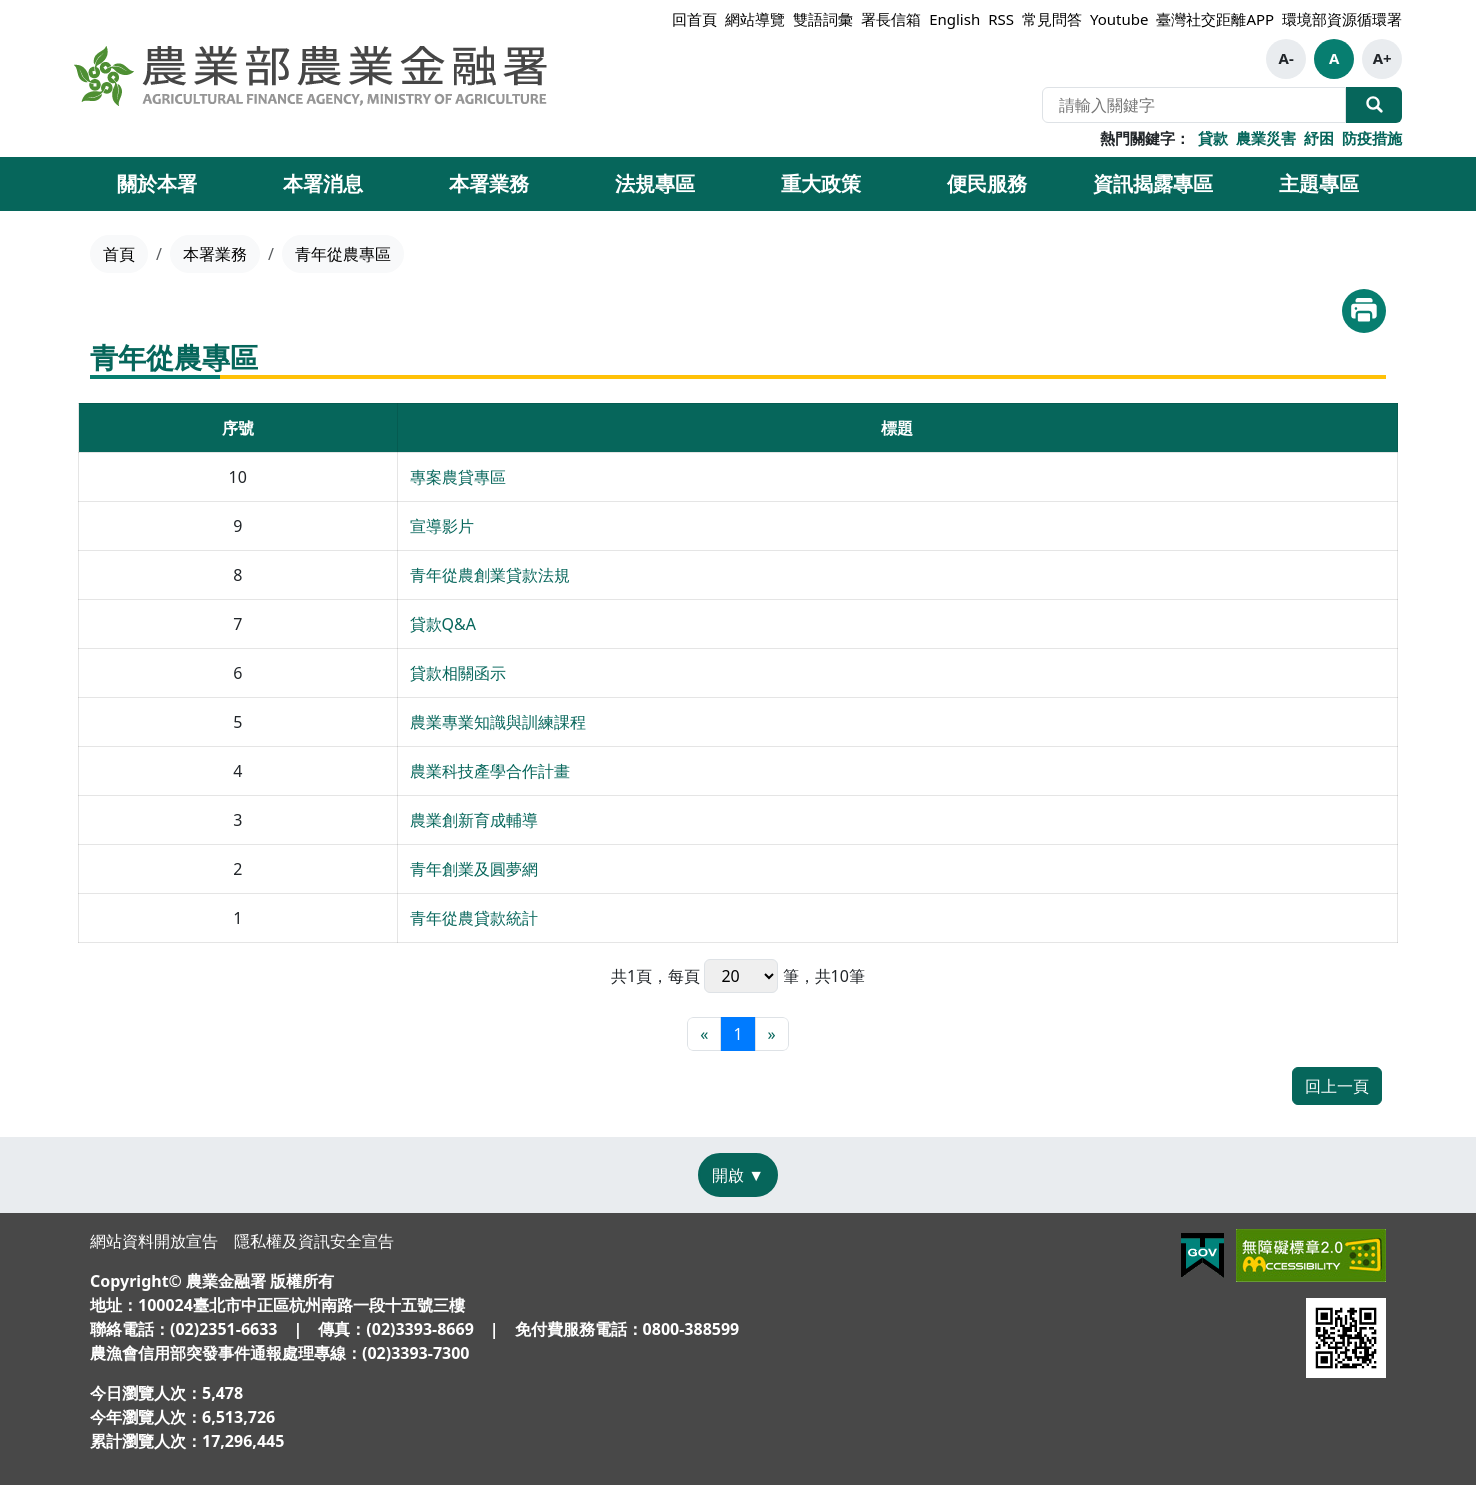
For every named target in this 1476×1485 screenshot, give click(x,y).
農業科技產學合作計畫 (490, 771)
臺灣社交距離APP (1215, 19)
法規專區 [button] (655, 183)
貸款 (1213, 138)
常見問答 (1052, 19)
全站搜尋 (1374, 105)
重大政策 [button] (821, 183)
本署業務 (215, 254)
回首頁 (694, 19)
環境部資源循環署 (1342, 19)
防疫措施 (1372, 138)
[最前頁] (704, 1034)
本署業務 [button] (489, 183)
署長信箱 (891, 19)
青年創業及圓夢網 (474, 869)
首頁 (119, 254)
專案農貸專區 (458, 477)
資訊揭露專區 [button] (1153, 183)
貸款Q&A (443, 624)
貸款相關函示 (458, 673)
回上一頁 (1337, 1086)
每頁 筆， (741, 976)
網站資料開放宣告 (154, 1241)
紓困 (1319, 138)
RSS (1001, 19)
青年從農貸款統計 (474, 918)
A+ (1382, 58)
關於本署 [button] (157, 183)
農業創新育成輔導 (474, 820)
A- (1286, 58)
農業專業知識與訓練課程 (498, 722)
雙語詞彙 (823, 19)
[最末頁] (772, 1034)
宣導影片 (442, 526)
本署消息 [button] (323, 183)
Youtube (1119, 19)
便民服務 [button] (987, 183)
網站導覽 (755, 19)
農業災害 (1266, 138)
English (954, 19)
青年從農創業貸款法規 (490, 575)
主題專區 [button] (1319, 183)
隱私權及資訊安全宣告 (314, 1241)
